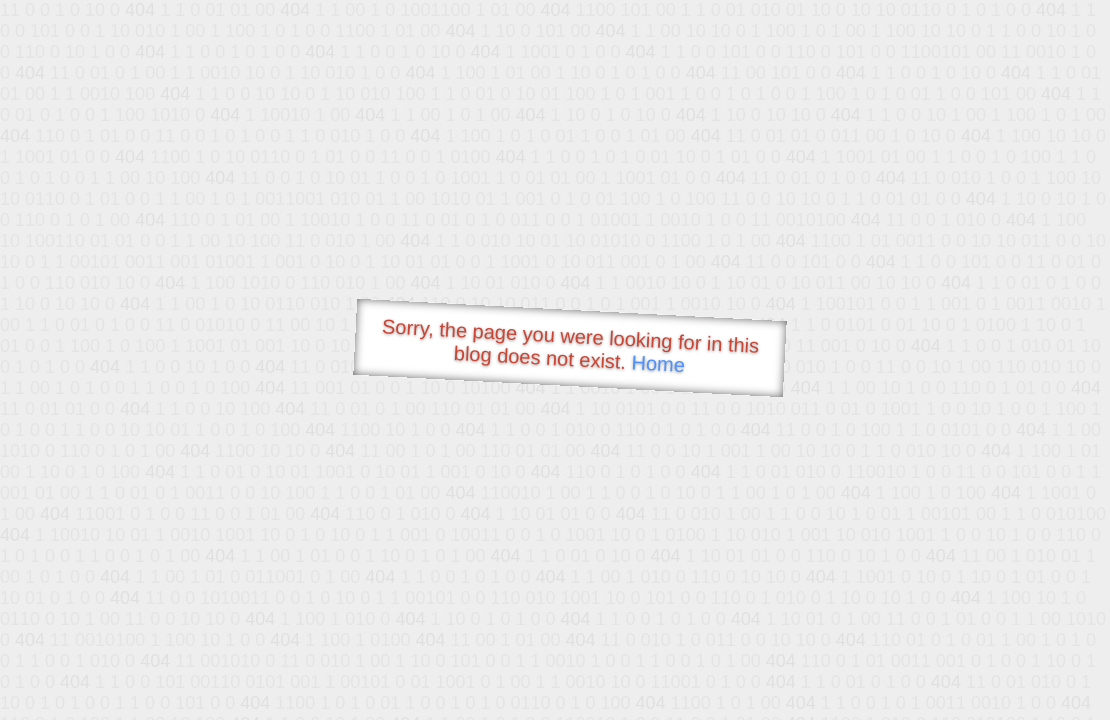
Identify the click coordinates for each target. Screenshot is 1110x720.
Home (658, 363)
